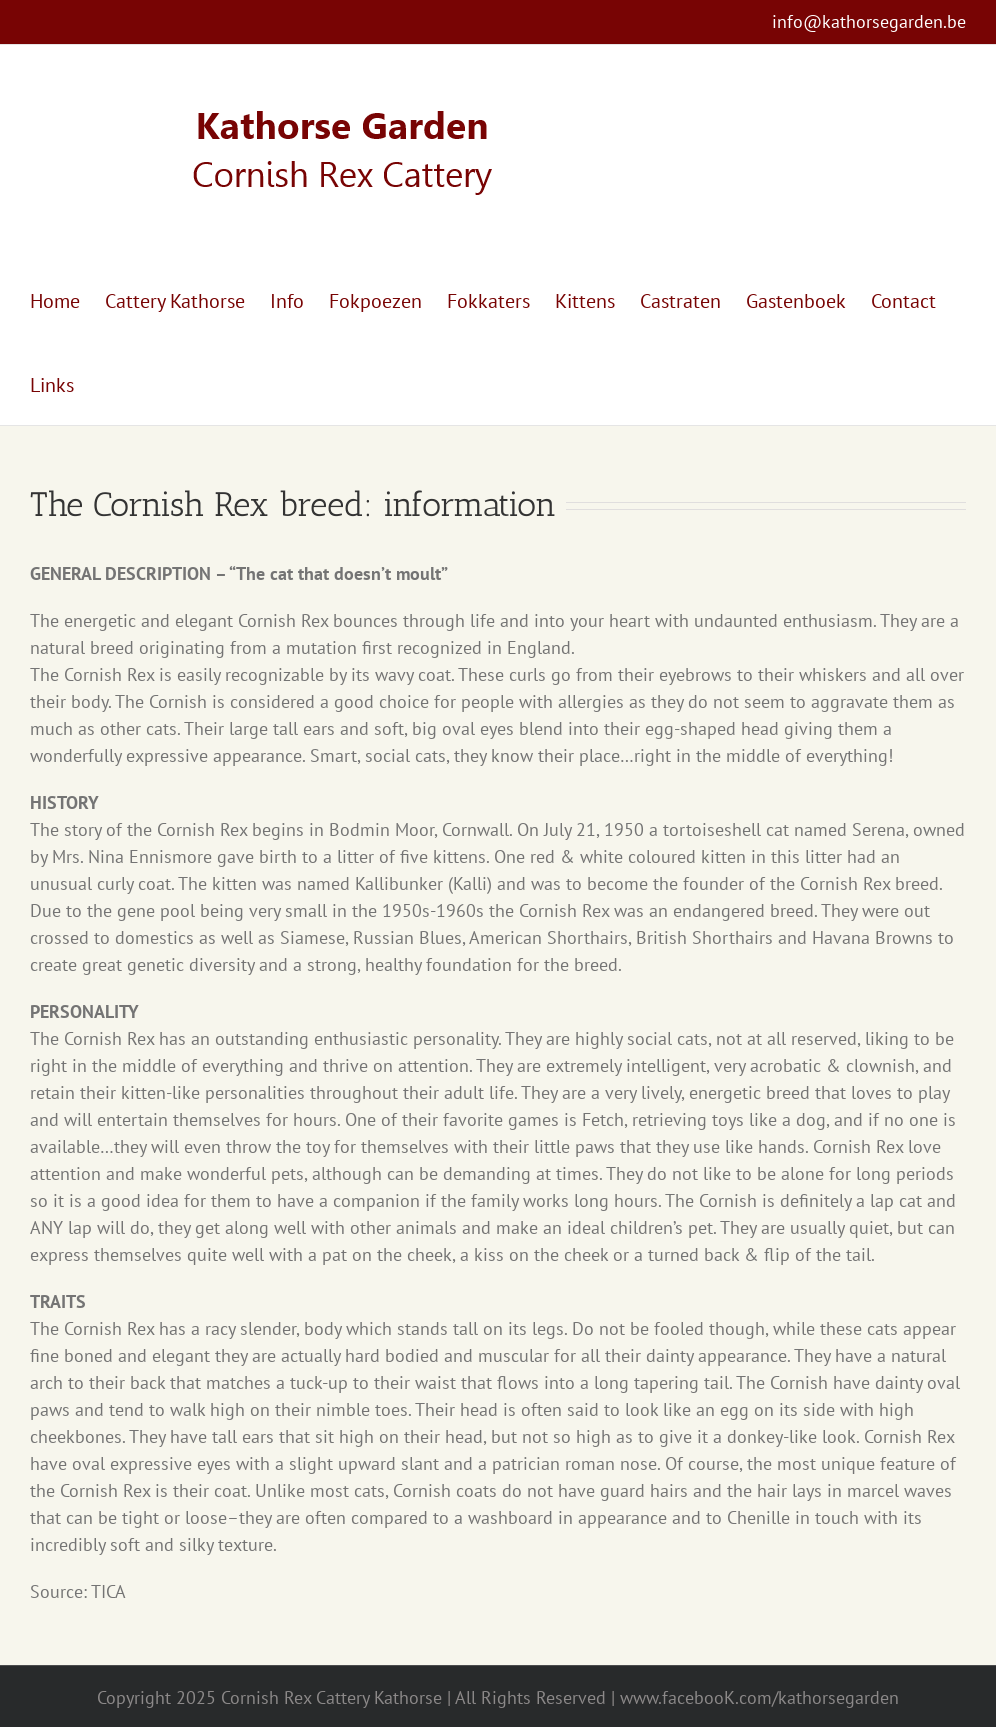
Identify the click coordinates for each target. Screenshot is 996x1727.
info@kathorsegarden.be (869, 21)
